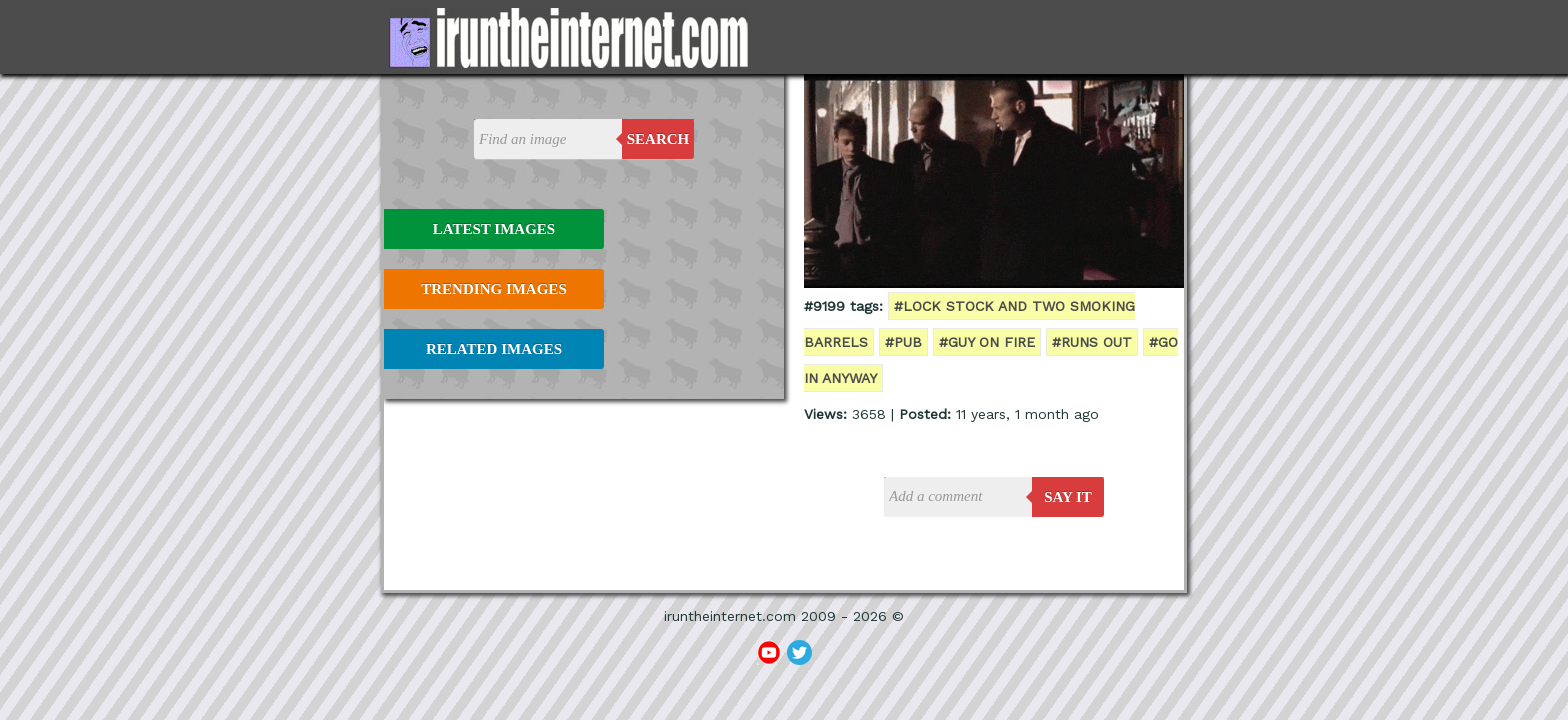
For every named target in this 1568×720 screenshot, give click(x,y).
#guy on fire (987, 342)
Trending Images (493, 289)
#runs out (1092, 342)
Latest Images (494, 229)
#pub (903, 342)
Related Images (494, 349)
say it (1068, 497)
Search (658, 139)
